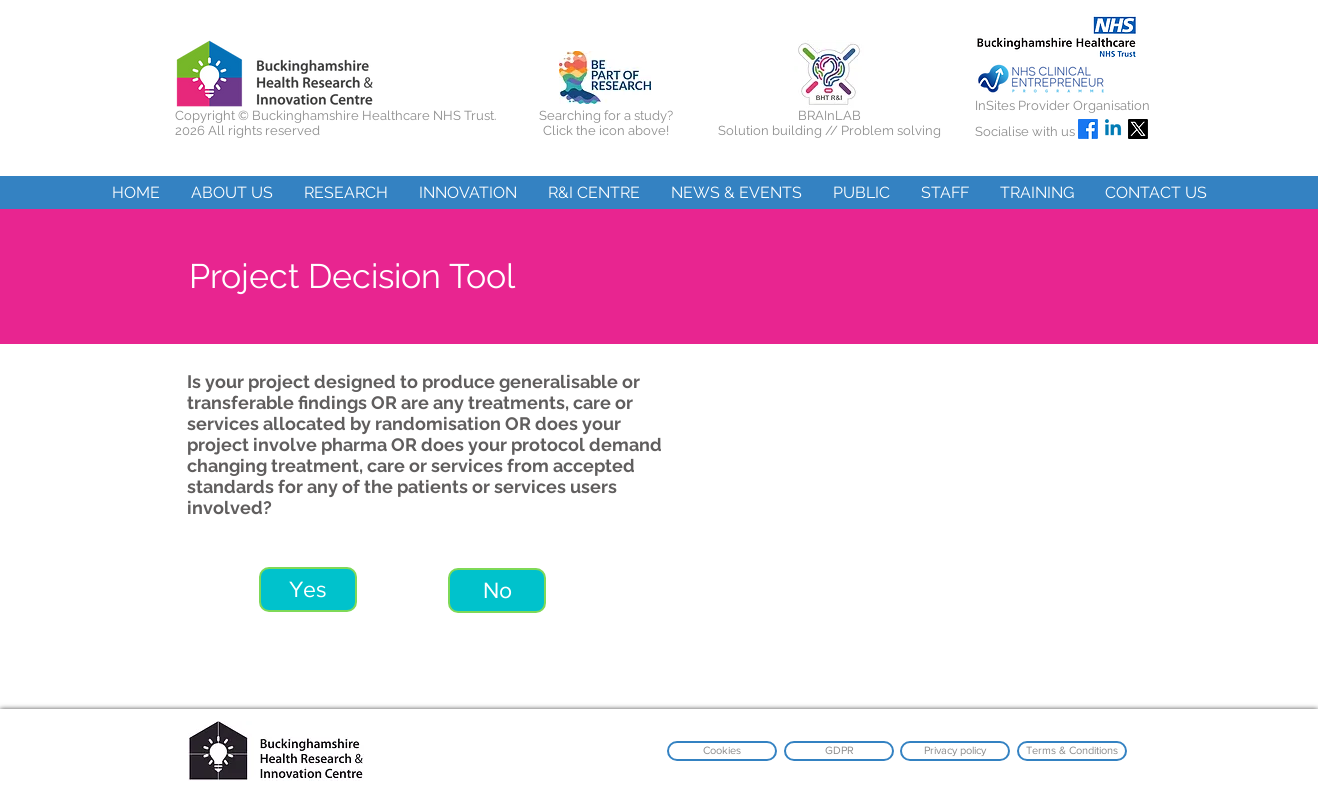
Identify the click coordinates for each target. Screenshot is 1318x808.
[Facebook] (1088, 129)
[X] (1138, 129)
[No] (497, 590)
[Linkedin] (1113, 129)
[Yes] (308, 589)
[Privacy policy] (955, 751)
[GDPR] (839, 751)
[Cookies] (722, 751)
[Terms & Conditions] (1072, 751)
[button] (231, 192)
